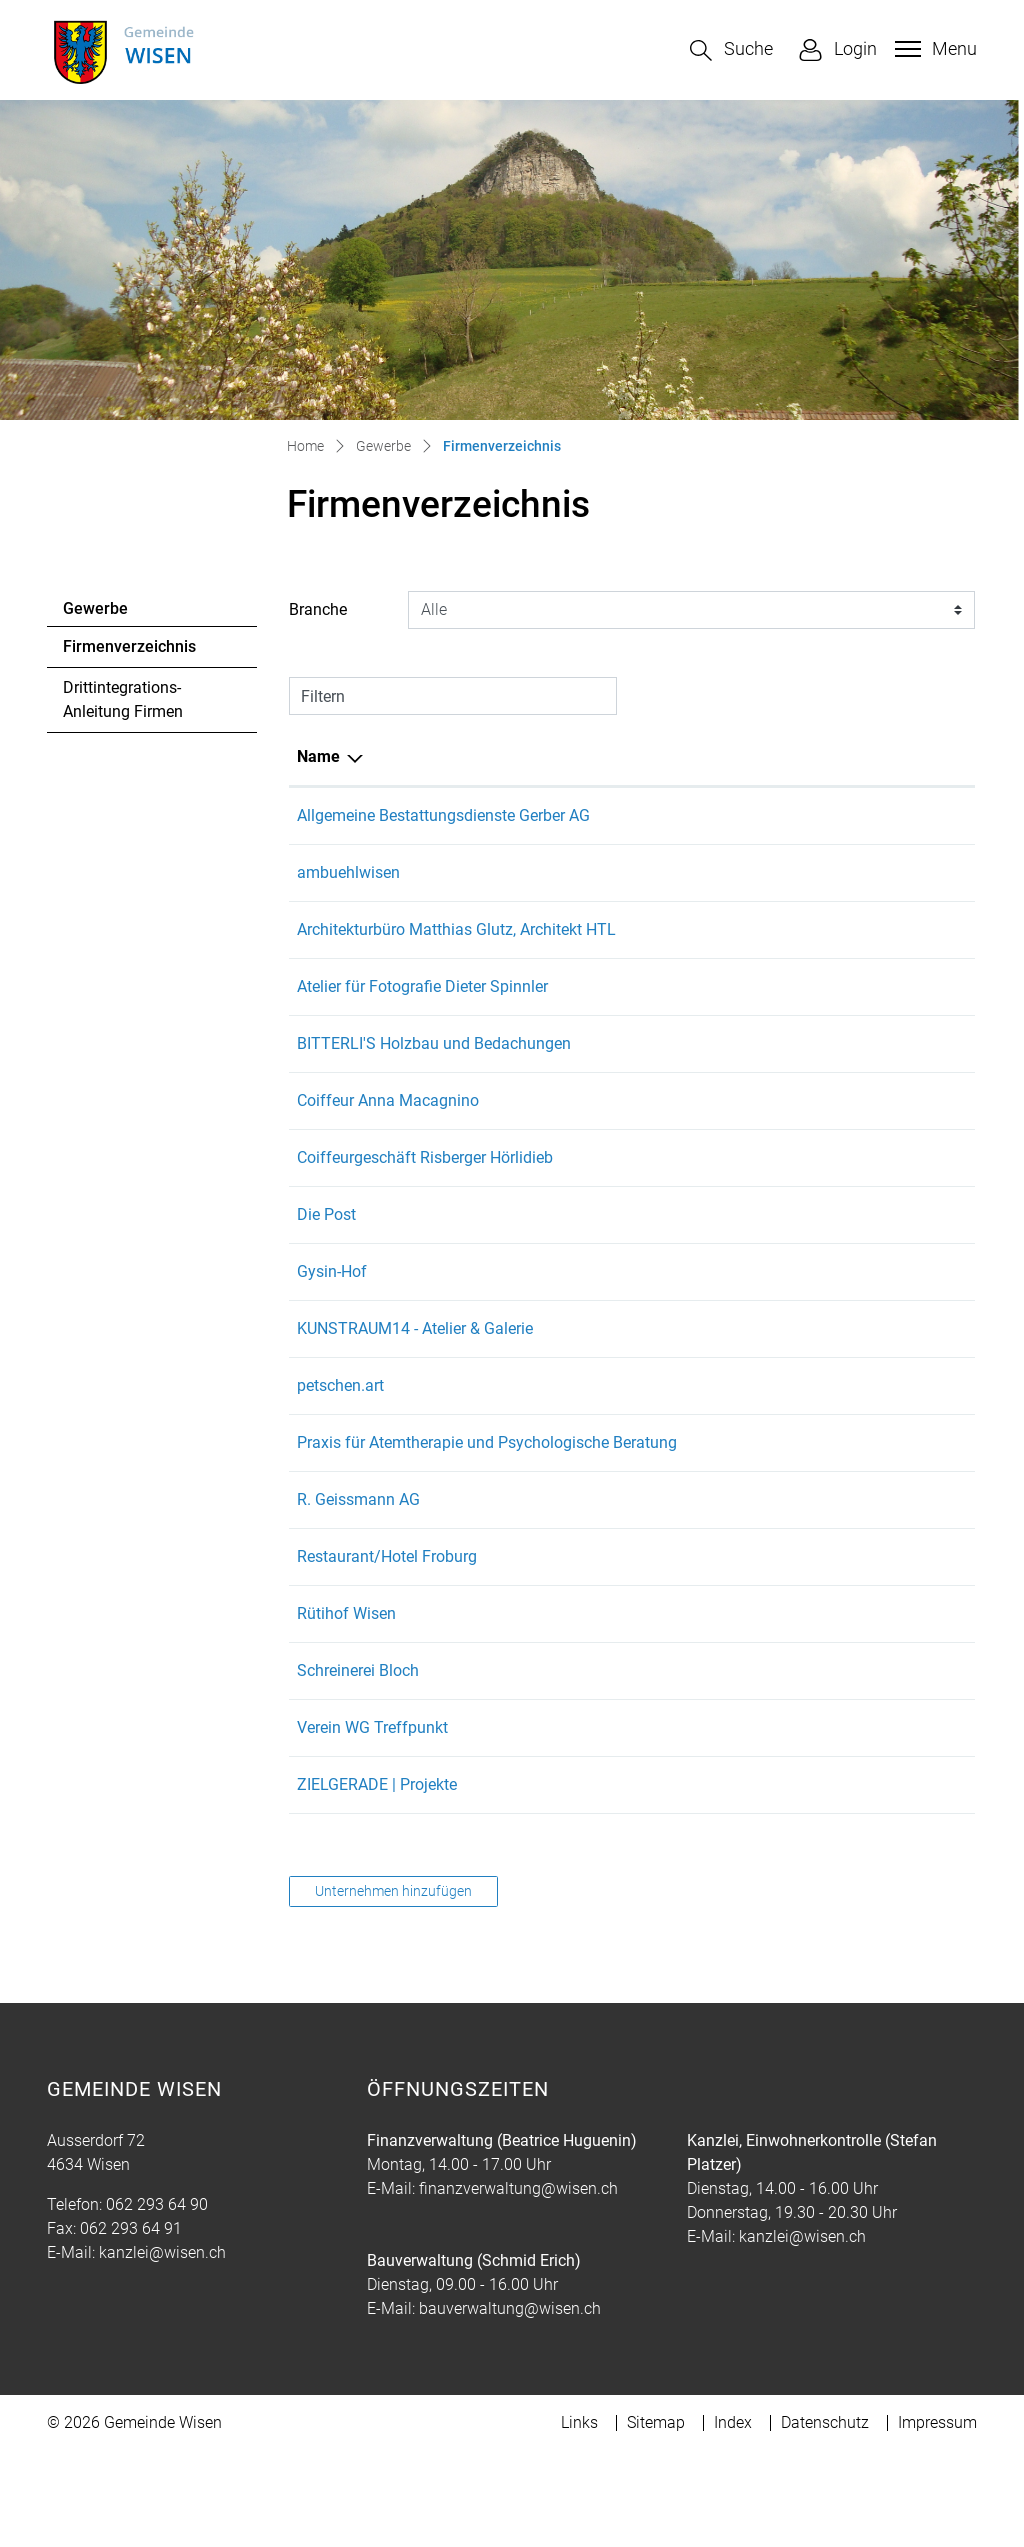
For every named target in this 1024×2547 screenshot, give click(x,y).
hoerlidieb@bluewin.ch (782, 1229)
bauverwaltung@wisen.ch (510, 2404)
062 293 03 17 (630, 1514)
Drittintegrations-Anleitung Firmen (123, 699)
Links (579, 2518)
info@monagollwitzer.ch (788, 1514)
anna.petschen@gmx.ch (788, 1400)
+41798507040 (633, 1880)
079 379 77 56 (630, 1709)
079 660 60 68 (630, 1766)
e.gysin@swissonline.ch (787, 1343)
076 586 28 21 (630, 1172)
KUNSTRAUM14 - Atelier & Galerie (415, 1400)
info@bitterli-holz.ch (773, 1091)
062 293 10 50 (630, 953)
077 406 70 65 (630, 1091)
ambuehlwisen (348, 896)
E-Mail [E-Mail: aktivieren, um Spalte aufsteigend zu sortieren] (726, 756)
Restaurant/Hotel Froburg (387, 1652)
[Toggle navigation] (933, 49)
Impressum (937, 2518)
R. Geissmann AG (358, 1595)
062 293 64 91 (131, 2324)
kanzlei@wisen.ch (162, 2348)
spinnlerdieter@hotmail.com (802, 1034)
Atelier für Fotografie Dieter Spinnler (422, 1034)
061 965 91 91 (630, 1595)
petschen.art (340, 1457)
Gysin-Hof (332, 1343)
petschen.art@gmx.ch (779, 1457)
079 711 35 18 (630, 1343)
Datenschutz (825, 2518)
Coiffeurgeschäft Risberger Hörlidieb (425, 1229)
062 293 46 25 (630, 1034)
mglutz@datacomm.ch (783, 953)
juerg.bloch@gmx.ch (775, 1766)
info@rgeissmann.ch (776, 1595)
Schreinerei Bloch (358, 1766)
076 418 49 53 (630, 1400)
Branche (318, 609)
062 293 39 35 (630, 1229)
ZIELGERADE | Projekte (377, 1880)
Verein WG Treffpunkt (372, 1823)
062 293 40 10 (630, 1286)
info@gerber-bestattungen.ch (805, 815)
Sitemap (656, 2518)
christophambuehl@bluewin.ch (812, 896)
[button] (731, 50)
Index (733, 2518)
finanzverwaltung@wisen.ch (518, 2284)
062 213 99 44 (630, 815)
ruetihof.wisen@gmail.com (797, 1709)
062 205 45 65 (630, 1823)
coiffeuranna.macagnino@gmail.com (835, 1172)
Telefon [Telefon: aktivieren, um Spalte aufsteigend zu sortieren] (606, 756)
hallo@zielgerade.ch (774, 1880)
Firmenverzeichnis (129, 652)
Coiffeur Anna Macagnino (388, 1172)
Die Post (326, 1286)
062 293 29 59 (630, 896)
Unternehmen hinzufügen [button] (393, 1987)
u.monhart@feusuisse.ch (791, 1652)
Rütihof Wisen (346, 1709)
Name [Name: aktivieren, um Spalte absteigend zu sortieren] (318, 756)
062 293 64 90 (157, 2300)
